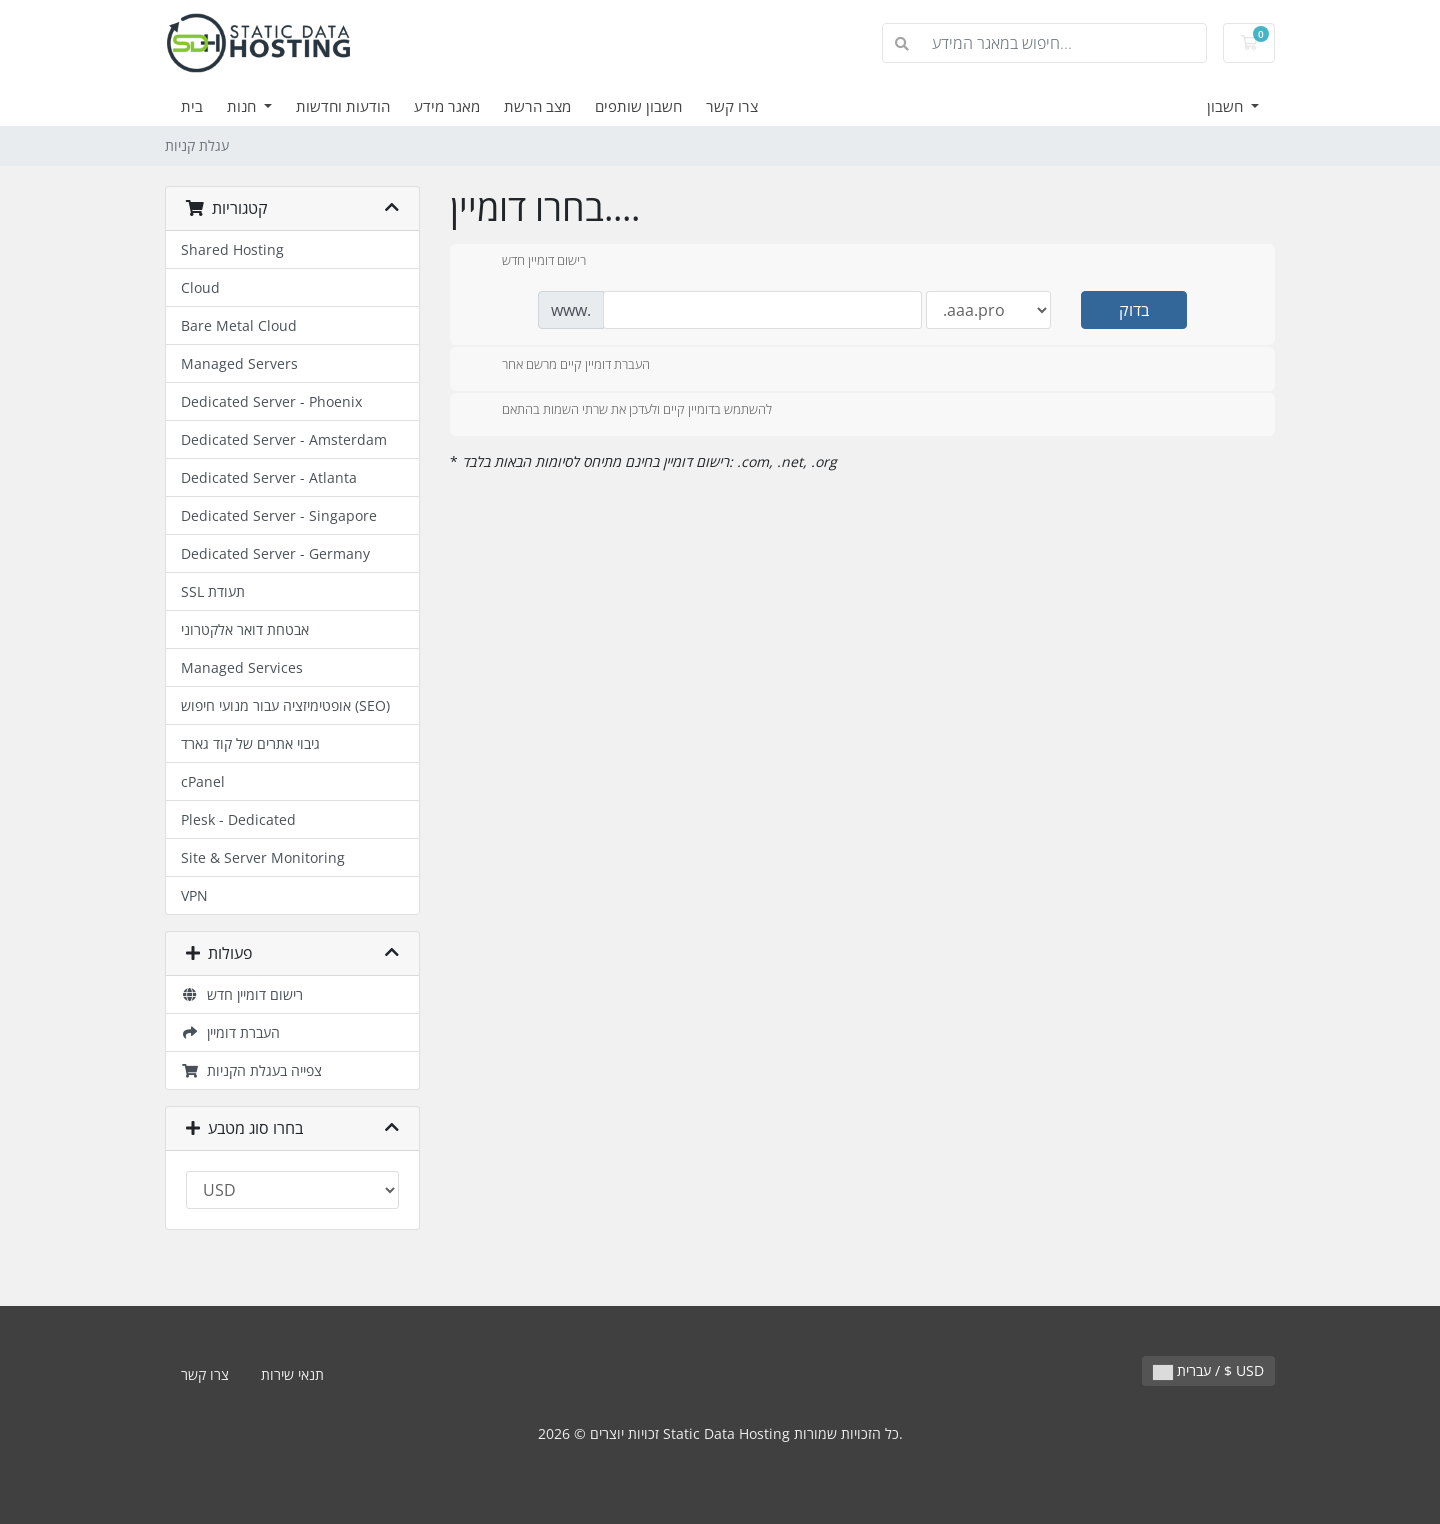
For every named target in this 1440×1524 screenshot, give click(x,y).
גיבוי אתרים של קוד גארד (250, 743)
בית (192, 106)
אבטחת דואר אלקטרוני (245, 629)
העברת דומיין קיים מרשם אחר (560, 366)
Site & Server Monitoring (263, 857)
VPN (194, 895)
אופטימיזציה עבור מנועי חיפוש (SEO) (285, 705)
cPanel (203, 781)
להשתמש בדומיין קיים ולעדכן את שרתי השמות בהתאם (621, 411)
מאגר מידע (447, 106)
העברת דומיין (230, 1032)
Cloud (200, 287)
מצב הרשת (537, 106)
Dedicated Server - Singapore (279, 515)
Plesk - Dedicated (238, 819)
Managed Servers (239, 363)
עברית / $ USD (1208, 1370)
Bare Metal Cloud (239, 325)
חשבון (1227, 106)
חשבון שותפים (638, 106)
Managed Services (242, 667)
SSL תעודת (213, 591)
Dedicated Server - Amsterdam (284, 439)
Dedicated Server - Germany (275, 553)
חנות (243, 106)
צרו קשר (732, 106)
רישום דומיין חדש (242, 994)
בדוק (1134, 310)
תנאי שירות (292, 1374)
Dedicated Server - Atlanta (269, 477)
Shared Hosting (232, 249)
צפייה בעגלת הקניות (251, 1070)
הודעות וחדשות (343, 106)
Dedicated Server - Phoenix (271, 401)
